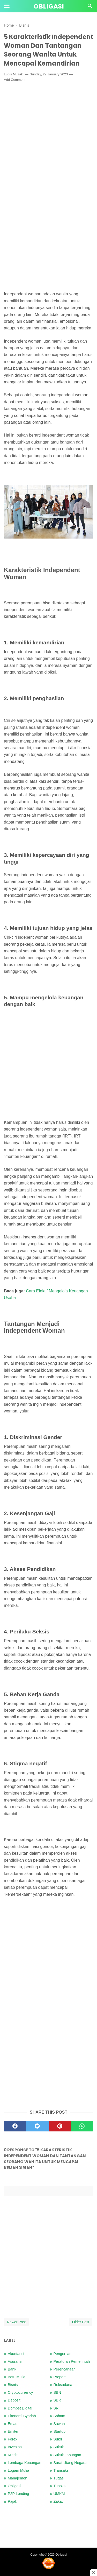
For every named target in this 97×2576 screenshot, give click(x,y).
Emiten (13, 2431)
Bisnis (13, 2385)
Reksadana (63, 2385)
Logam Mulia (18, 2470)
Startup (59, 2431)
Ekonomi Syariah (22, 2416)
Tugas (59, 2478)
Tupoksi (60, 2486)
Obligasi (48, 6)
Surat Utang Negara (70, 2463)
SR (56, 2408)
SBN (57, 2392)
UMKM (59, 2494)
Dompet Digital (20, 2408)
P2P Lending (18, 2494)
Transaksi (62, 2470)
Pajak (12, 2501)
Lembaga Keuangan (24, 2463)
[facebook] (15, 2126)
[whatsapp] (82, 2126)
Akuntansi (16, 2354)
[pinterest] (60, 2126)
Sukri (58, 2439)
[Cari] (90, 7)
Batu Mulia (16, 2377)
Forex (12, 2439)
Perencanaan (65, 2369)
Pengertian (63, 2354)
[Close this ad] (93, 2572)
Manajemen (17, 2478)
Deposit (14, 2400)
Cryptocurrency (20, 2392)
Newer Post (16, 2322)
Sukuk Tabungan (67, 2455)
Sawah (59, 2424)
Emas (12, 2424)
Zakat (58, 2501)
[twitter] (37, 2126)
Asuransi (15, 2361)
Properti (60, 2377)
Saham (59, 2416)
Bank (12, 2369)
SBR (57, 2400)
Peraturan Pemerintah (72, 2361)
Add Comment (14, 80)
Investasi (15, 2447)
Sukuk (59, 2447)
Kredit (13, 2455)
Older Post (80, 2322)
